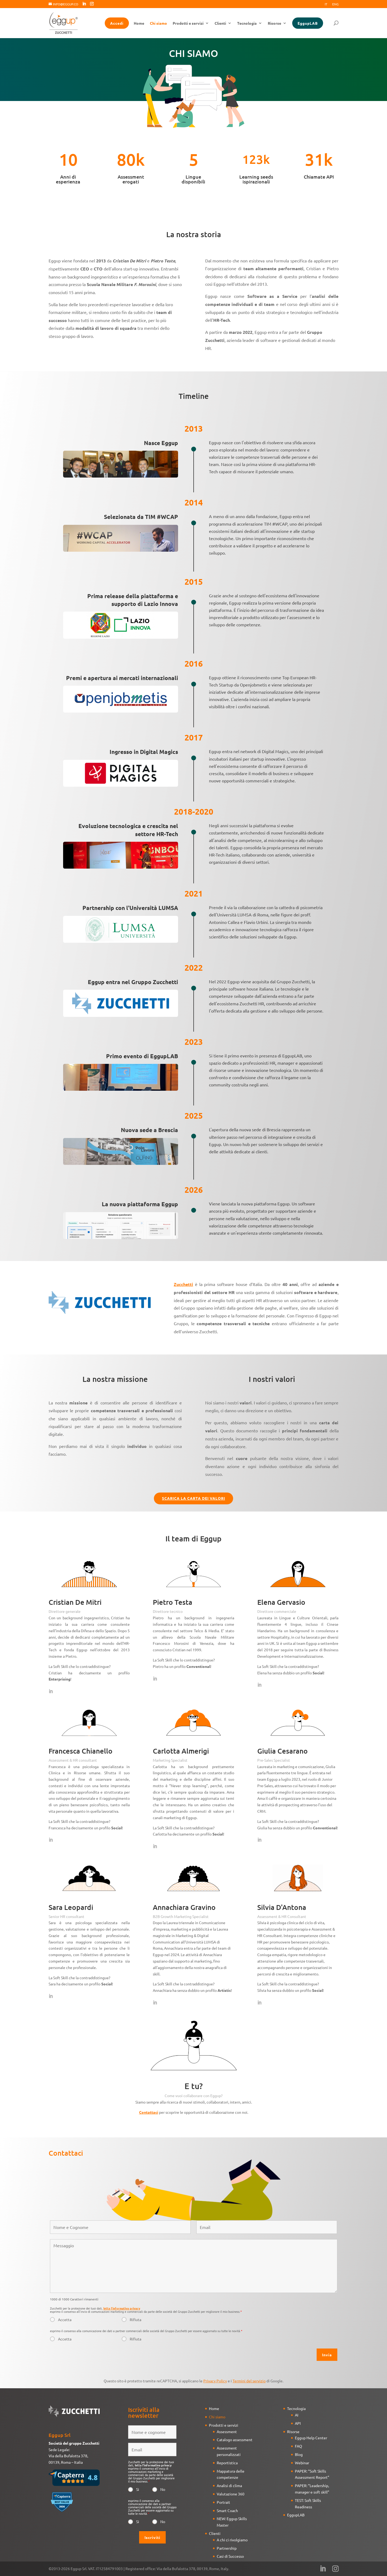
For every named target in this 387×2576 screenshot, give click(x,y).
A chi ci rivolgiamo (232, 2539)
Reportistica (227, 2462)
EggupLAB (308, 23)
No (162, 2489)
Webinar (302, 2462)
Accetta (64, 2319)
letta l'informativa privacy (121, 2308)
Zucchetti (183, 1284)
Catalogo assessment (234, 2439)
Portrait (223, 2502)
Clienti (220, 23)
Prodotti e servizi (188, 23)
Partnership (227, 2548)
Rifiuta (135, 2319)
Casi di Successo (230, 2556)
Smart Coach (227, 2510)
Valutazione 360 (230, 2493)
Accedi (117, 23)
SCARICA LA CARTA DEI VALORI (193, 1498)
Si (137, 2489)
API (298, 2423)
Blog (299, 2454)
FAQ (298, 2446)
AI (296, 2414)
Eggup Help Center (311, 2437)
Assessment (227, 2431)
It (326, 4)
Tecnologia (247, 23)
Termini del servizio (249, 2380)
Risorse (274, 23)
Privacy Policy (215, 2380)
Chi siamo (158, 23)
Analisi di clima (229, 2485)
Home (139, 23)
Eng (335, 4)
